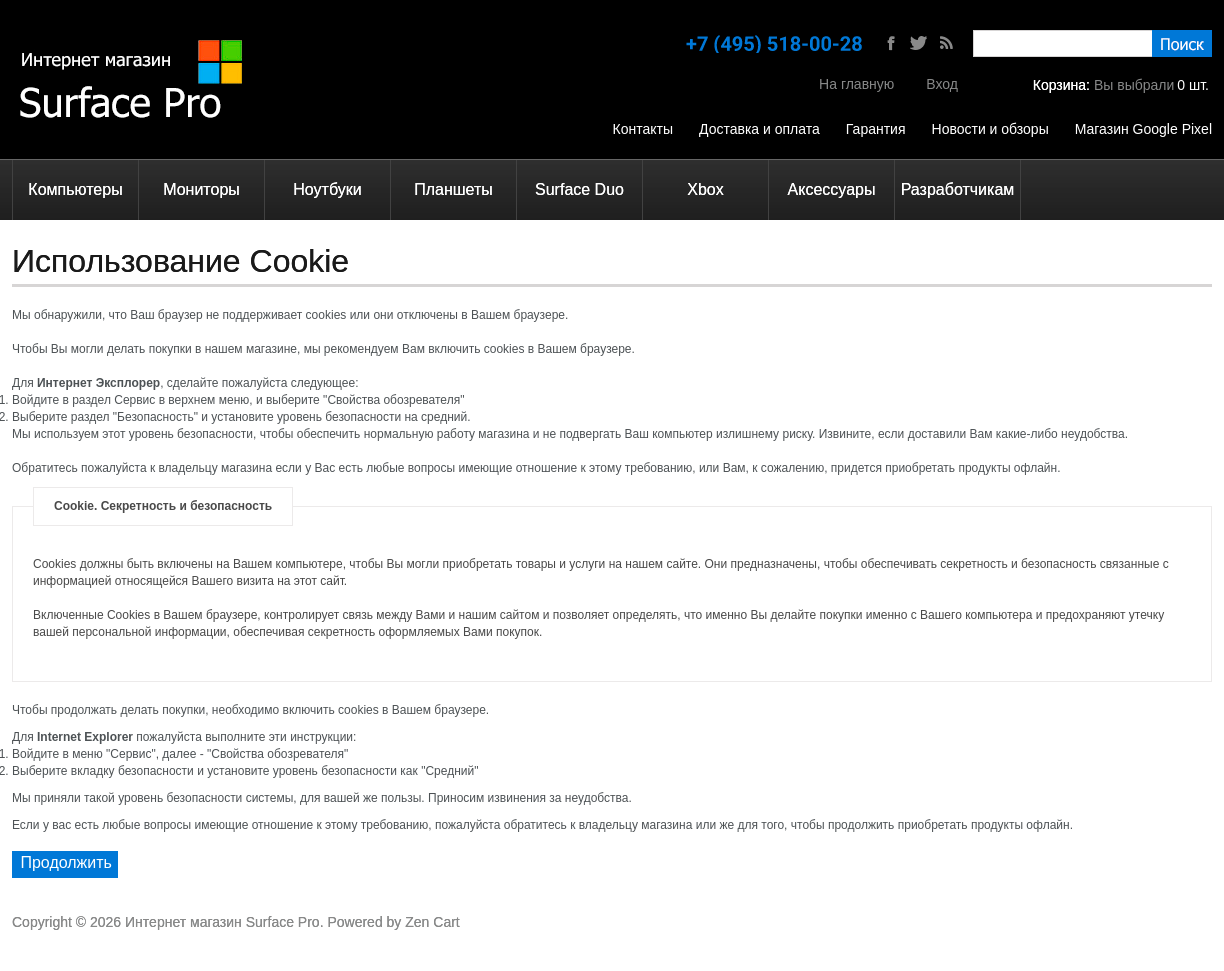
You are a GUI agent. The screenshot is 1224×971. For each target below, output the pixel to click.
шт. (1193, 85)
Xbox (705, 189)
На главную (856, 84)
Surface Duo (579, 189)
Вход (942, 84)
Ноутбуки (327, 189)
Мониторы (201, 189)
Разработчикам (958, 189)
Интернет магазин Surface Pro (222, 922)
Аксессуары (832, 189)
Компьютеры (75, 189)
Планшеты (453, 189)
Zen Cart (432, 922)
